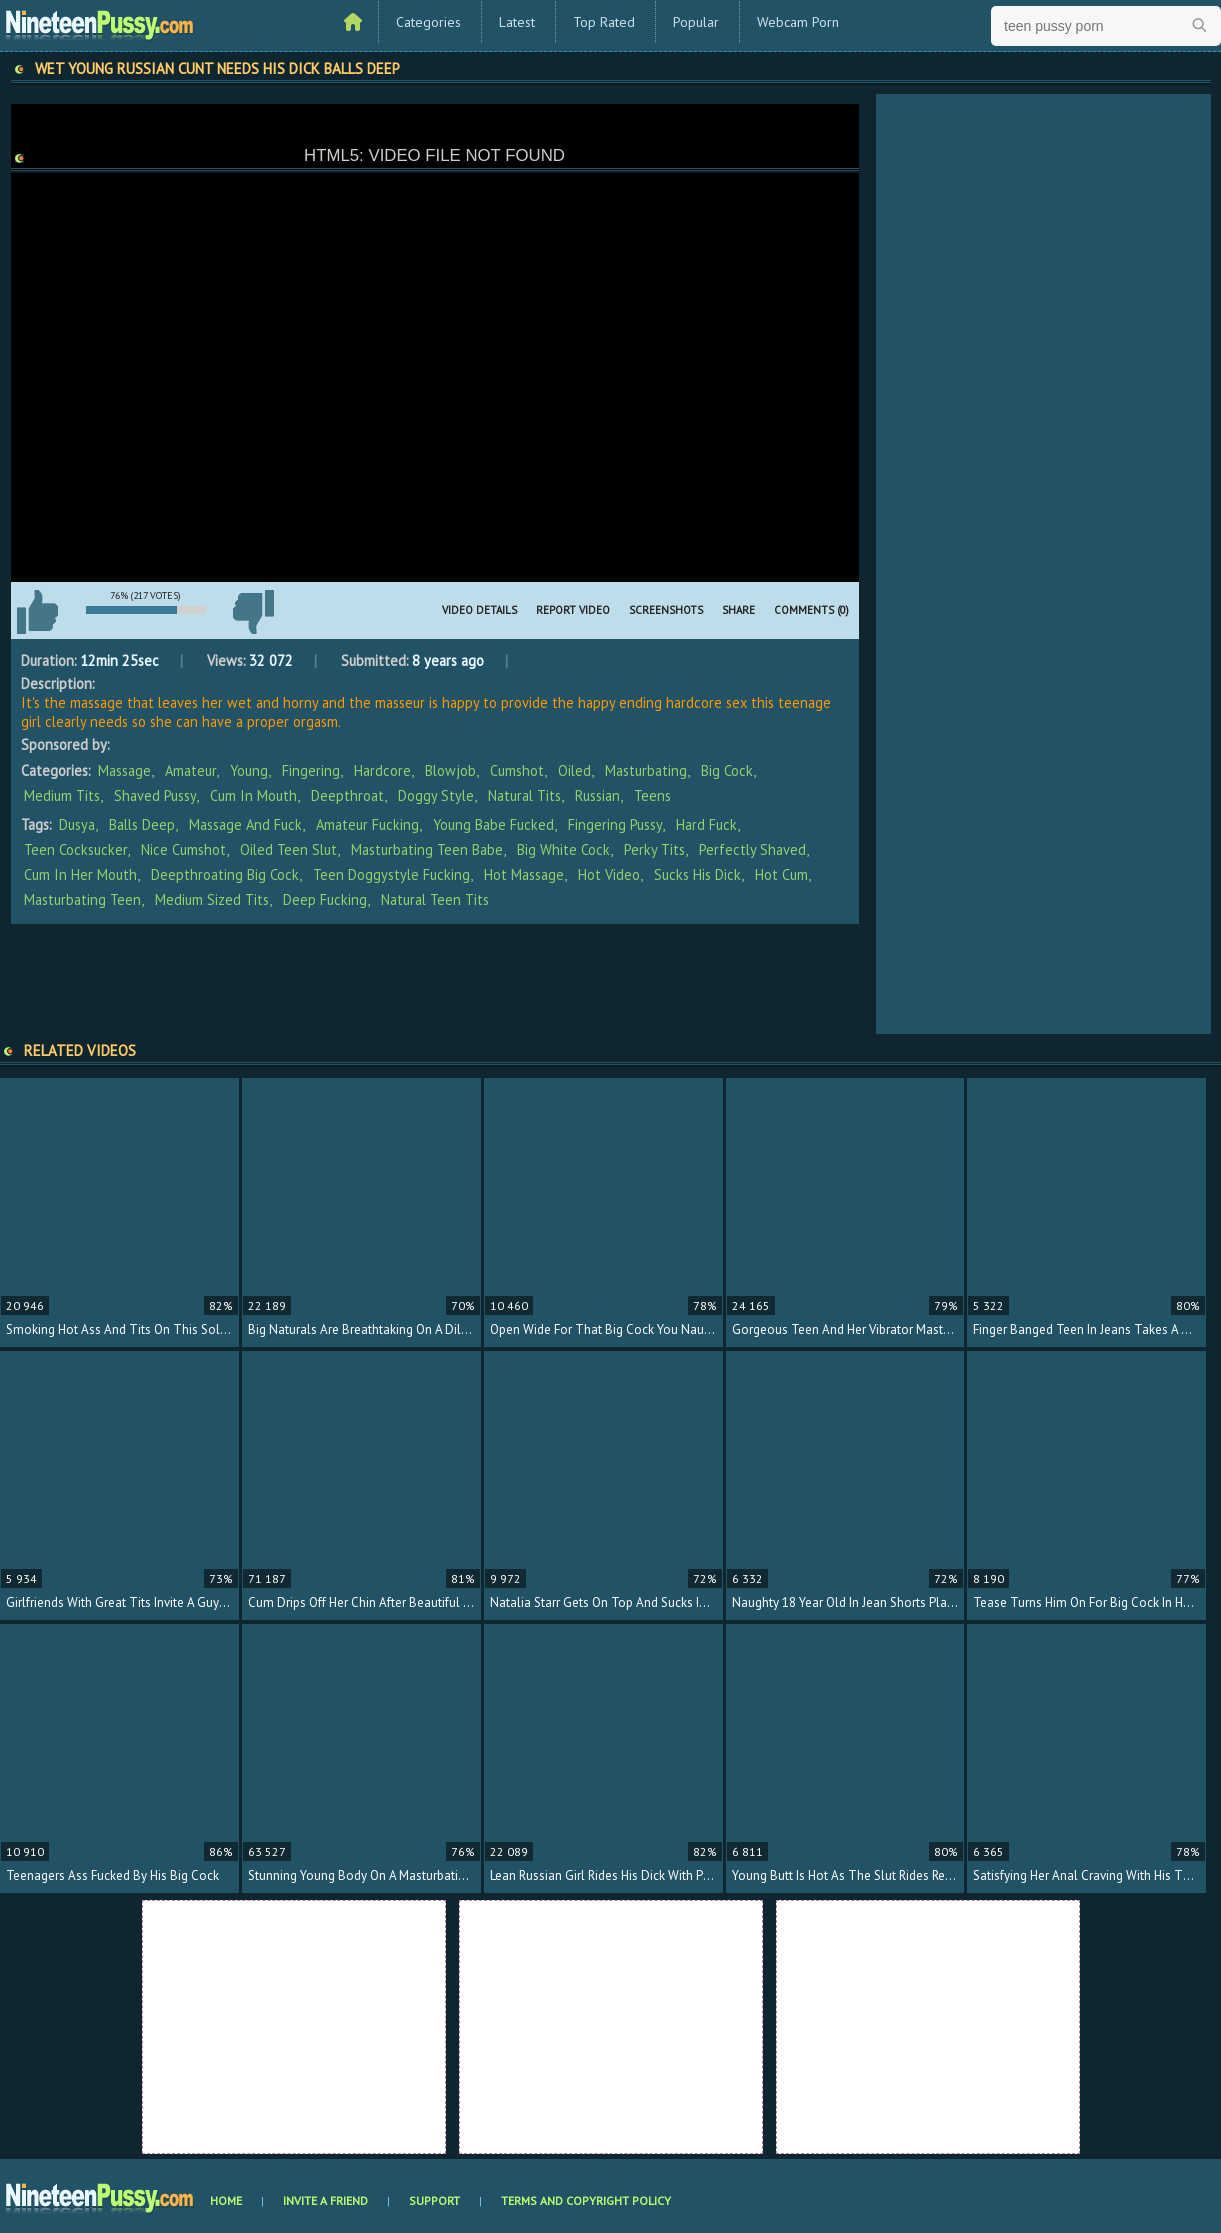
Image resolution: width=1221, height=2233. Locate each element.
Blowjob (450, 770)
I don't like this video (254, 612)
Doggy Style (436, 795)
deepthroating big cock (225, 874)
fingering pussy (615, 824)
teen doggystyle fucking (391, 874)
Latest (517, 22)
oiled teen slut (288, 849)
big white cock (563, 849)
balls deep (142, 824)
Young (249, 770)
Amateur (190, 770)
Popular (696, 22)
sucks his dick (697, 874)
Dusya (77, 824)
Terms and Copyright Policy (586, 2200)
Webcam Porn (798, 22)
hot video (609, 874)
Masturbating (646, 770)
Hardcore (382, 770)
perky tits (654, 849)
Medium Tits (62, 795)
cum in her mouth (80, 874)
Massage (124, 770)
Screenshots (666, 610)
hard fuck (706, 824)
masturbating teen (82, 899)
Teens (652, 795)
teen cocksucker (75, 849)
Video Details (479, 610)
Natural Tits (524, 795)
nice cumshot (183, 849)
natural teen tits (435, 899)
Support (434, 2200)
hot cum (781, 874)
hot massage (524, 874)
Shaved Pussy (155, 795)
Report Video (573, 610)
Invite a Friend (325, 2200)
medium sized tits (212, 899)
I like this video (38, 612)
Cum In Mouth (253, 795)
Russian (597, 795)
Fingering (311, 770)
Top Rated (604, 22)
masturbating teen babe (427, 849)
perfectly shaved (752, 849)
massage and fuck (245, 824)
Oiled (574, 770)
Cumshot (517, 770)
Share (738, 610)
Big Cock (727, 770)
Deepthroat (347, 795)
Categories (428, 22)
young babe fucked (493, 824)
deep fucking (325, 899)
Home (226, 2200)
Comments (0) (811, 610)
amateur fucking (367, 824)
